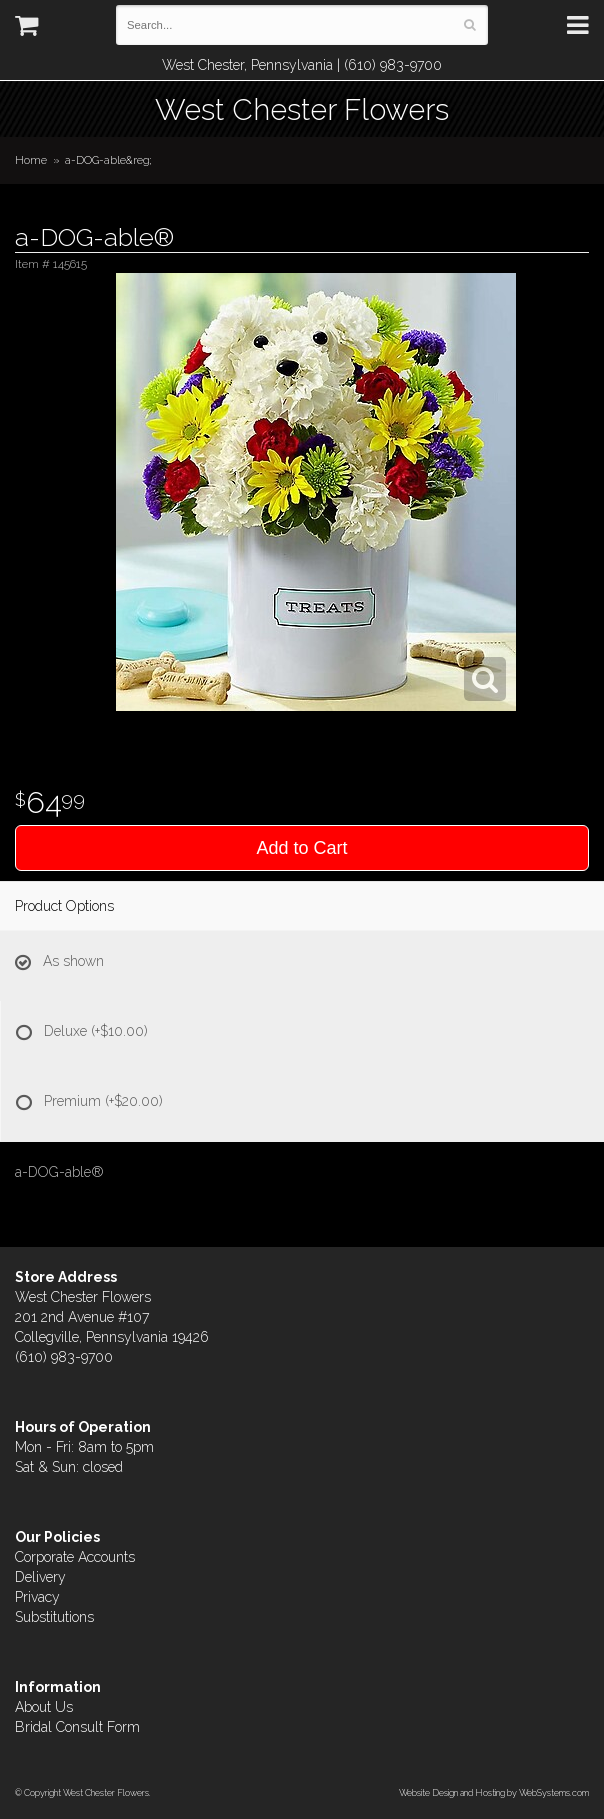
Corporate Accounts (75, 1557)
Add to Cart (301, 848)
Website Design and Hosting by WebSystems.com (494, 1792)
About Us (44, 1707)
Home (31, 160)
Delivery (40, 1577)
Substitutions (54, 1617)
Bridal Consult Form (77, 1727)
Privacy (37, 1597)
